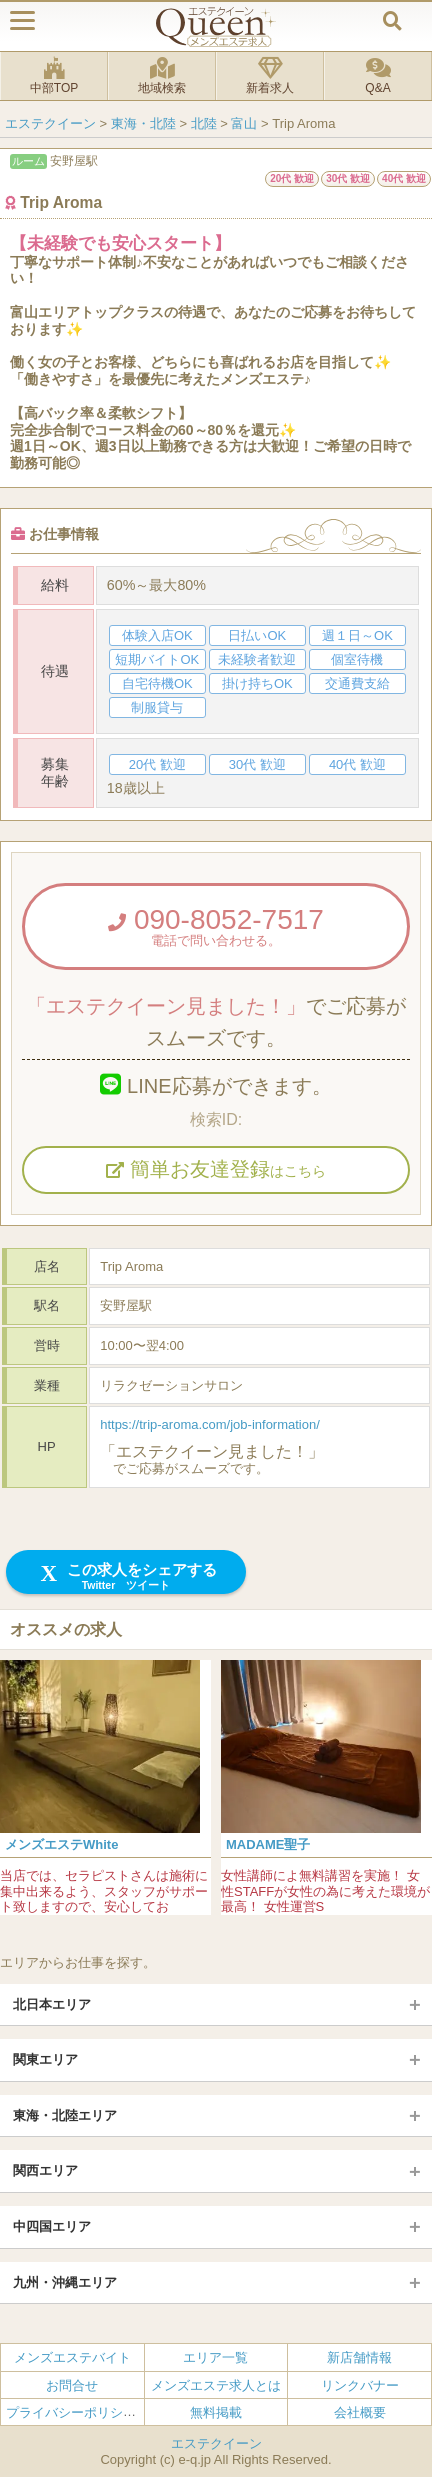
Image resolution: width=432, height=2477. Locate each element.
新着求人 (270, 76)
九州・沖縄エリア (65, 2282)
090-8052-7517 (216, 926)
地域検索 (162, 76)
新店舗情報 (359, 2357)
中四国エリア (52, 2226)
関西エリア (45, 2170)
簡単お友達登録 (216, 1169)
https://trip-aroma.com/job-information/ (210, 1424)
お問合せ (72, 2384)
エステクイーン (216, 2443)
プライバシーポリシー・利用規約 (103, 2412)
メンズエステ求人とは (216, 2384)
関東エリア (45, 2059)
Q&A (378, 76)
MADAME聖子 (268, 1844)
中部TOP (54, 76)
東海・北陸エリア (65, 2115)
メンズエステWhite (61, 1844)
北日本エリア (52, 2004)
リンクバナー (360, 2384)
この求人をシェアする (126, 1576)
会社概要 (360, 2412)
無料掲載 (216, 2412)
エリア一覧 (215, 2357)
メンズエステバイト (72, 2357)
